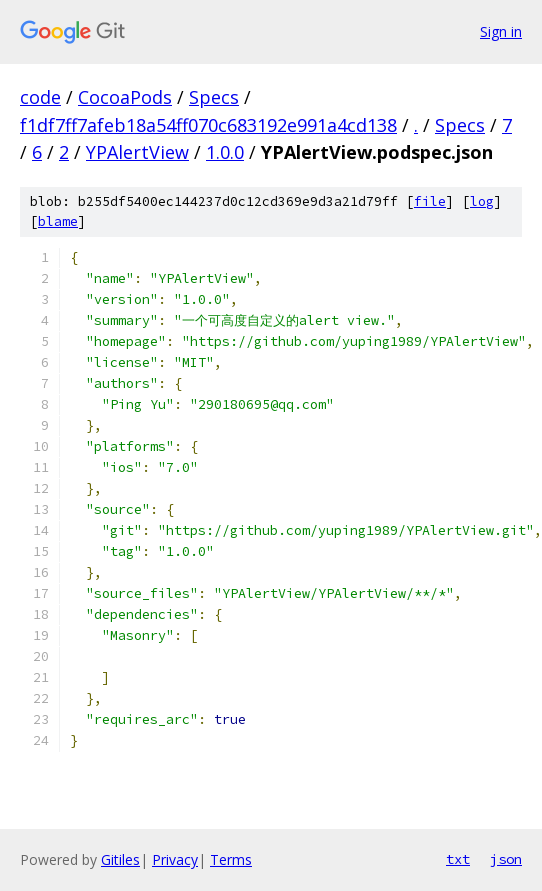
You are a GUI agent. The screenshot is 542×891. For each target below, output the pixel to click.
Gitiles (120, 859)
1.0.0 (225, 152)
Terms (231, 859)
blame (58, 221)
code (40, 97)
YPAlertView (137, 152)
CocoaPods (125, 97)
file (430, 201)
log (482, 201)
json (506, 859)
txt (458, 859)
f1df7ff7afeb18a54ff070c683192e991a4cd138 (208, 125)
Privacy (175, 859)
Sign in (501, 31)
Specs (214, 97)
